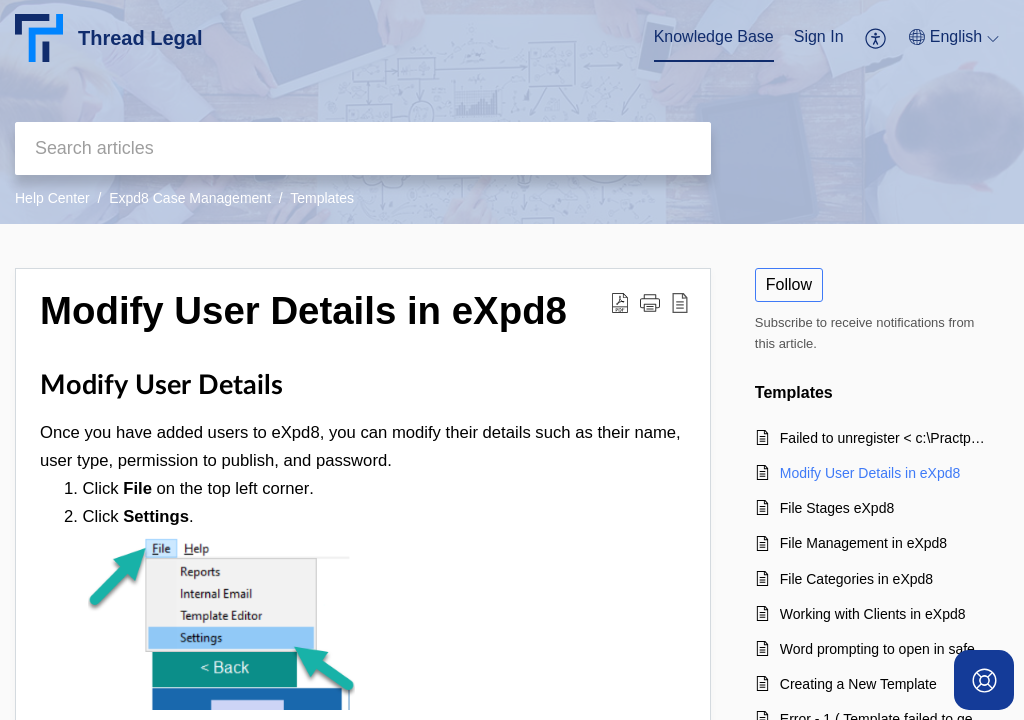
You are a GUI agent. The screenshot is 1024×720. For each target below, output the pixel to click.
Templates (322, 198)
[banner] (512, 112)
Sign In (819, 36)
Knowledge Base (714, 36)
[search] (363, 148)
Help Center (52, 198)
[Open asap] (984, 680)
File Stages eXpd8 (837, 508)
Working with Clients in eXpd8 (873, 614)
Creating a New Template (858, 684)
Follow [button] (789, 284)
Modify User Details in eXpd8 (870, 473)
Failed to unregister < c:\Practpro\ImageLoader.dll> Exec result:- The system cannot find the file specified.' (884, 438)
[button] (876, 38)
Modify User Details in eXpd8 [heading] (303, 310)
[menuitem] (714, 38)
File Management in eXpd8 (863, 543)
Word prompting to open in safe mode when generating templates (884, 649)
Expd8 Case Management (190, 198)
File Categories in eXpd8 (856, 579)
